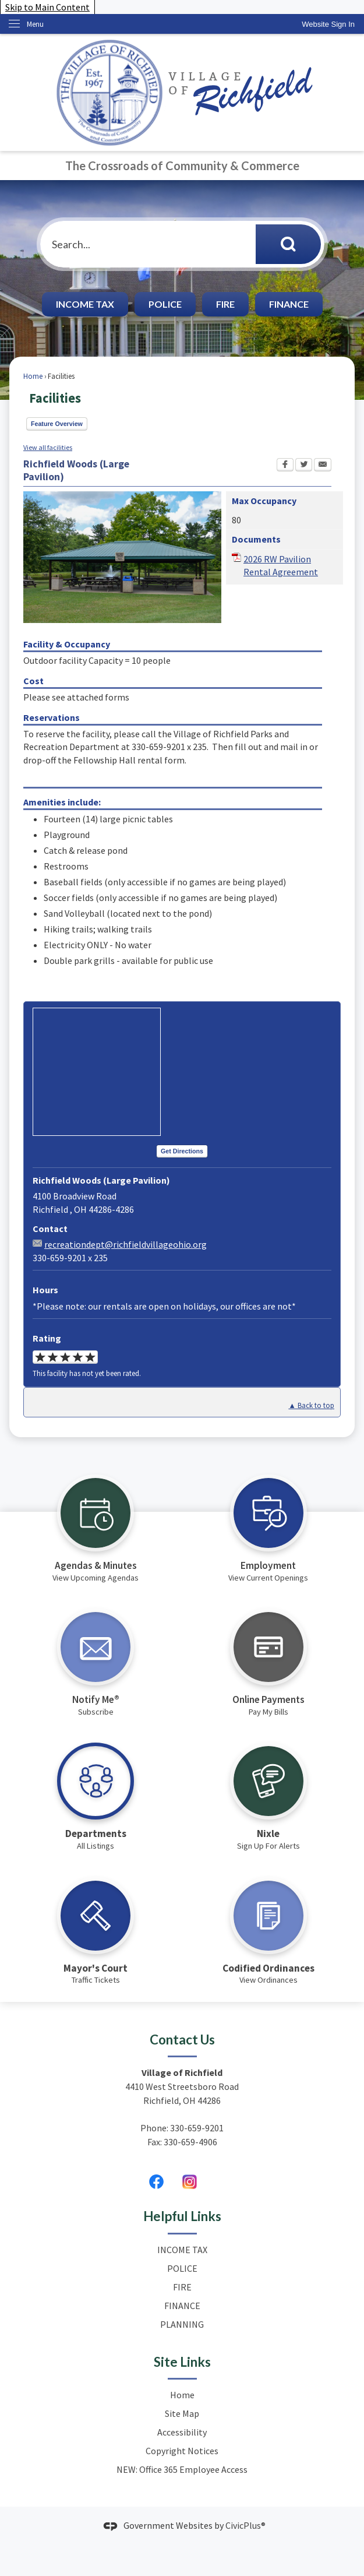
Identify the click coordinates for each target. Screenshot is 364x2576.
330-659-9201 (197, 2128)
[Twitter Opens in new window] (303, 466)
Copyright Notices (182, 2451)
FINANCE (289, 303)
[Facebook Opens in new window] (285, 466)
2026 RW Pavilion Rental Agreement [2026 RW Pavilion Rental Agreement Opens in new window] (280, 565)
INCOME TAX (85, 303)
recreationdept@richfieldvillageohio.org (125, 1244)
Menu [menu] (35, 24)
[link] (328, 24)
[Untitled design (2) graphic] (189, 2181)
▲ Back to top (311, 1405)
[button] (288, 244)
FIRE (225, 303)
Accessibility (182, 2432)
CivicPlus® (245, 2525)
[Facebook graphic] (156, 2181)
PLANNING (182, 2324)
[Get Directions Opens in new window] (182, 1152)
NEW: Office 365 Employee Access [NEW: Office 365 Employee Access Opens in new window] (182, 2469)
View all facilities (47, 447)
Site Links (182, 2362)
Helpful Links (182, 2216)
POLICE (165, 303)
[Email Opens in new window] (322, 466)
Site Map (182, 2413)
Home (33, 376)
